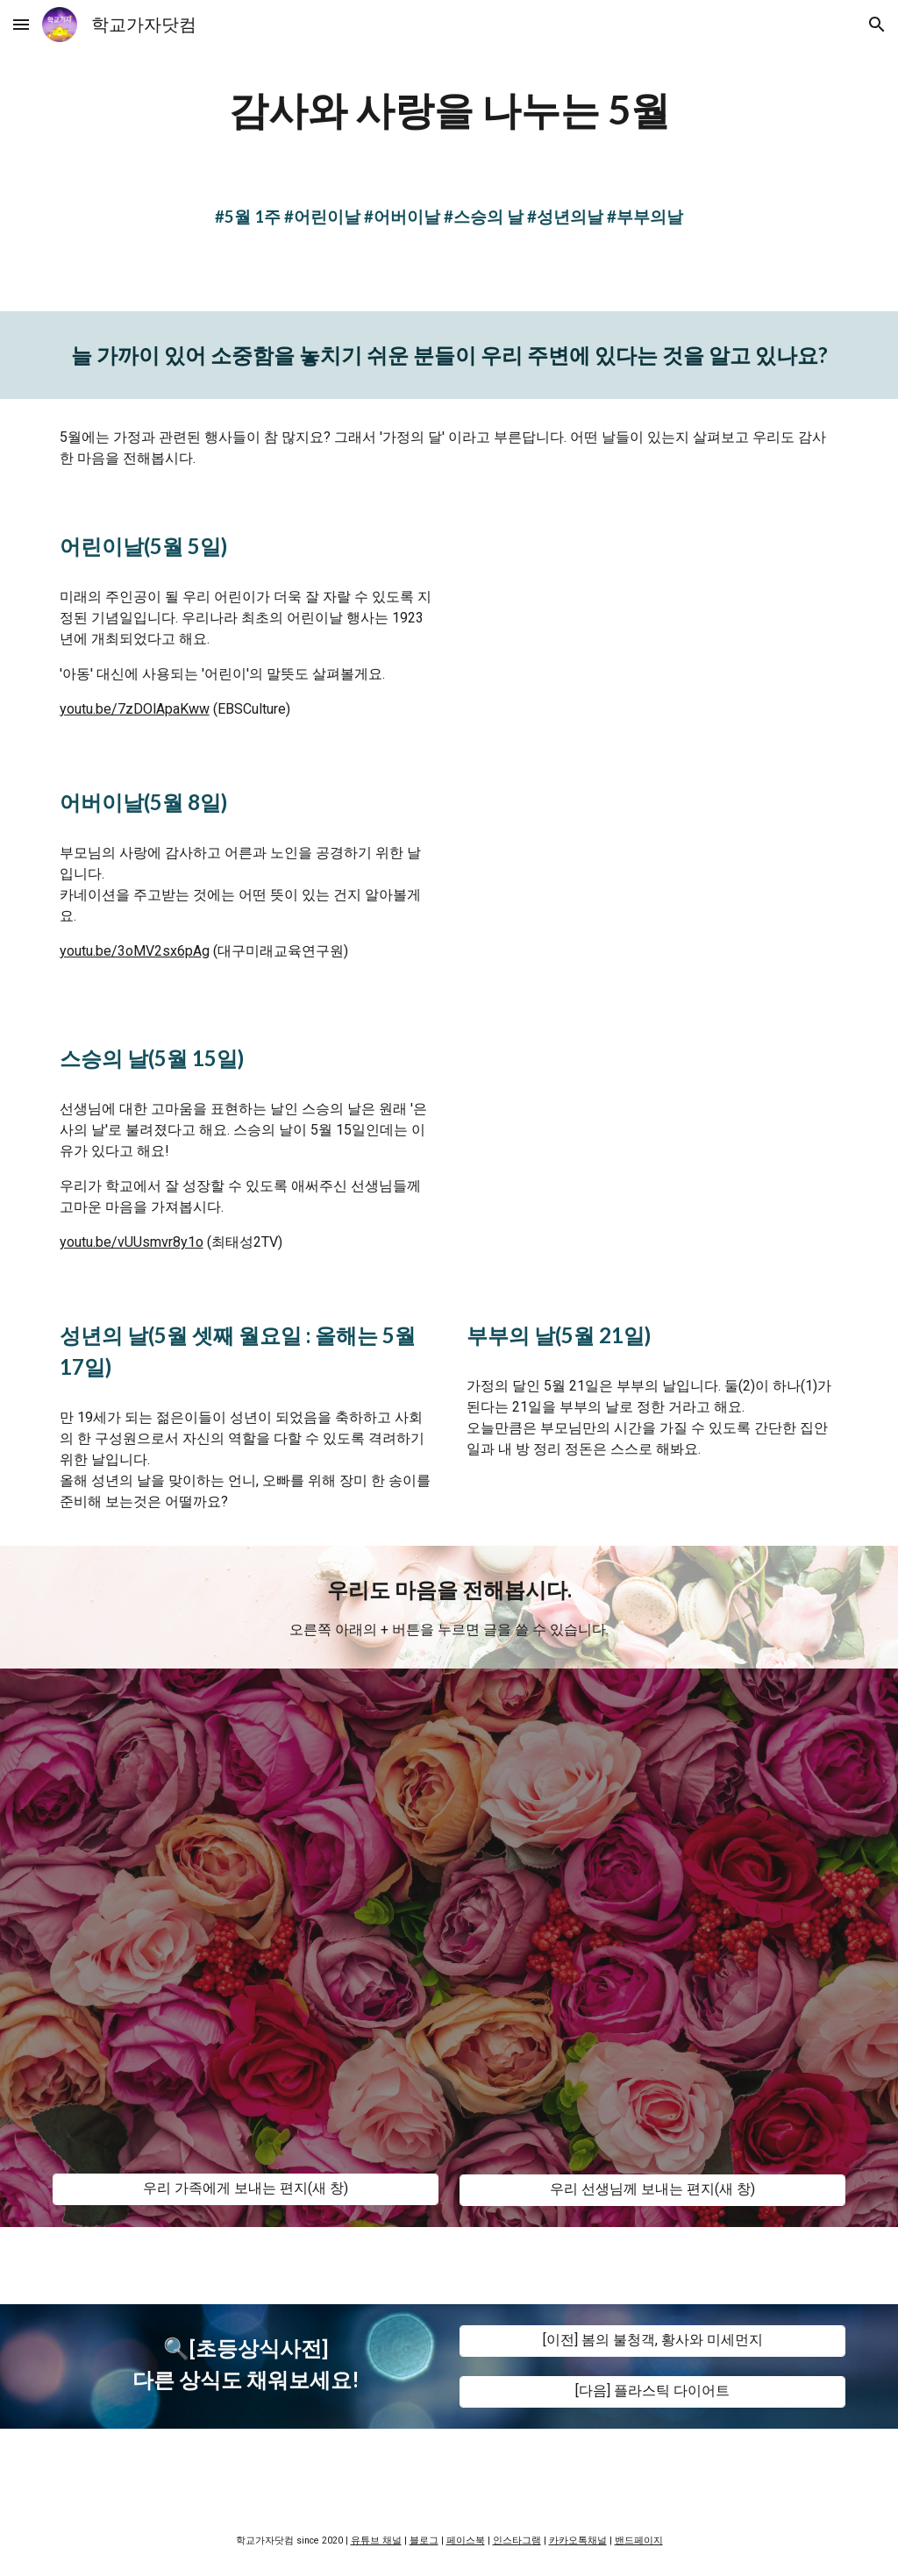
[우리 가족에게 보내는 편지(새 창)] (245, 2189)
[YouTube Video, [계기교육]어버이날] (653, 881)
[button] (21, 24)
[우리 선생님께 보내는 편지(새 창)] (652, 2190)
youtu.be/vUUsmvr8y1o (131, 1242)
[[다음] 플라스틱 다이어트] (652, 2391)
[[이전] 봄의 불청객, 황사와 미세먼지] (652, 2340)
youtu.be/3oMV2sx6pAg (135, 951)
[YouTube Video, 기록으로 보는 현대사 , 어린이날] (653, 625)
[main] (449, 110)
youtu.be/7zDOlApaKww (135, 709)
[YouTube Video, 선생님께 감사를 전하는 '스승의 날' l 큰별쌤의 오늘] (653, 1140)
